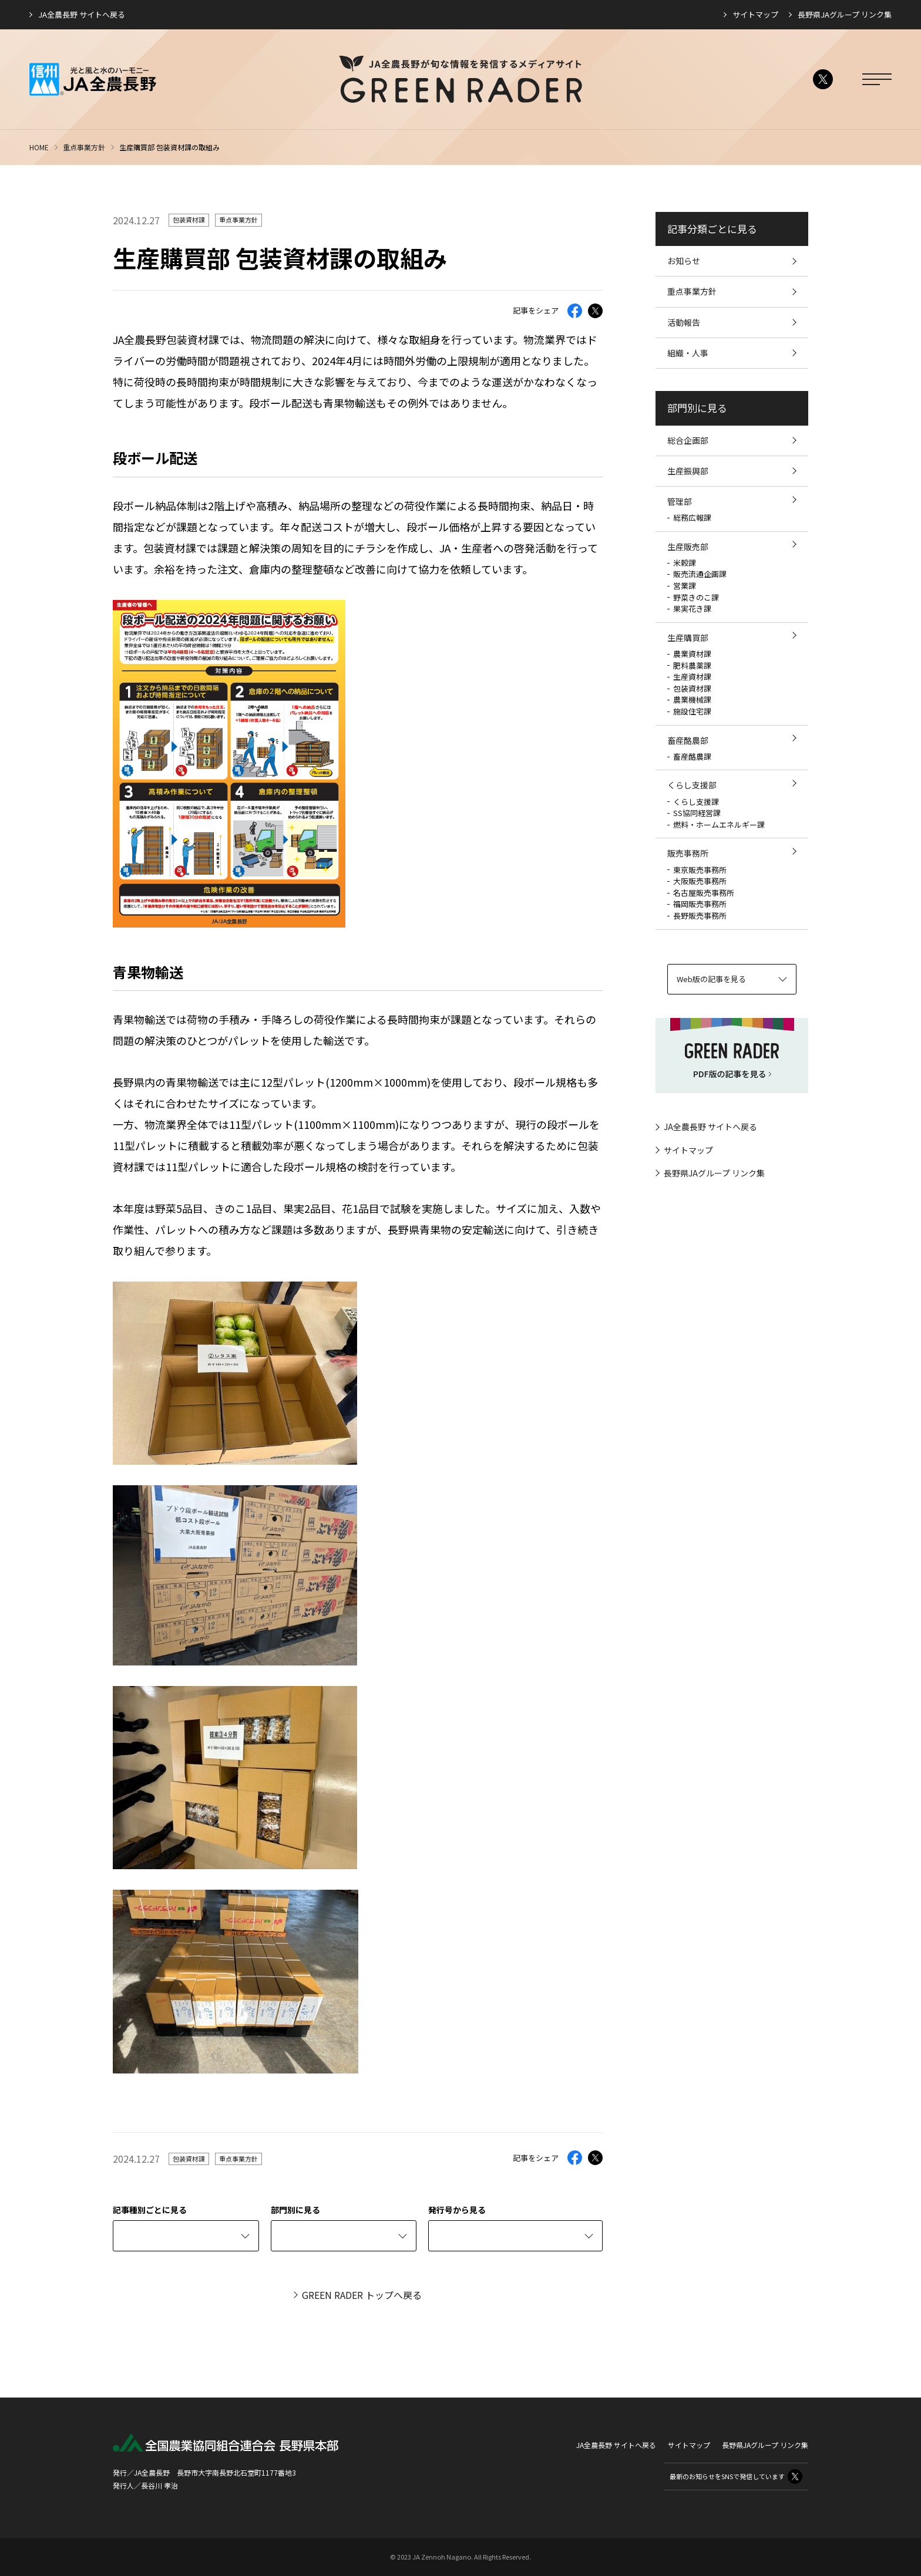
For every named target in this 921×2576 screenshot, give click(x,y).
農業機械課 (692, 699)
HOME (39, 147)
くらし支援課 (696, 801)
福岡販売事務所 (700, 903)
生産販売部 (687, 546)
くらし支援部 (692, 785)
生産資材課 (692, 676)
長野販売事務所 (700, 915)
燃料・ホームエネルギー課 (719, 824)
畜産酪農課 (692, 756)
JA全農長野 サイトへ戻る (81, 14)
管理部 (679, 501)
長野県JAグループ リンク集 (845, 14)
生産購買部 (687, 637)
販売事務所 (687, 853)
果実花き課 (692, 608)
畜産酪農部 (687, 740)
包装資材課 (189, 219)
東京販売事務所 (700, 869)
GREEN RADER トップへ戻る (362, 2295)
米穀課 (684, 562)
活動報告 (683, 322)
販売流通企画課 (700, 573)
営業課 (684, 585)
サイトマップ (755, 14)
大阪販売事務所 (700, 880)
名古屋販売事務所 (703, 892)
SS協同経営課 (697, 812)
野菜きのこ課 (696, 597)
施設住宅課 (692, 711)
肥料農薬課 (692, 665)
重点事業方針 (84, 147)
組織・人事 (687, 353)
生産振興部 (687, 471)
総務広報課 (692, 517)
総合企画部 (687, 440)
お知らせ (683, 261)
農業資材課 (692, 653)
